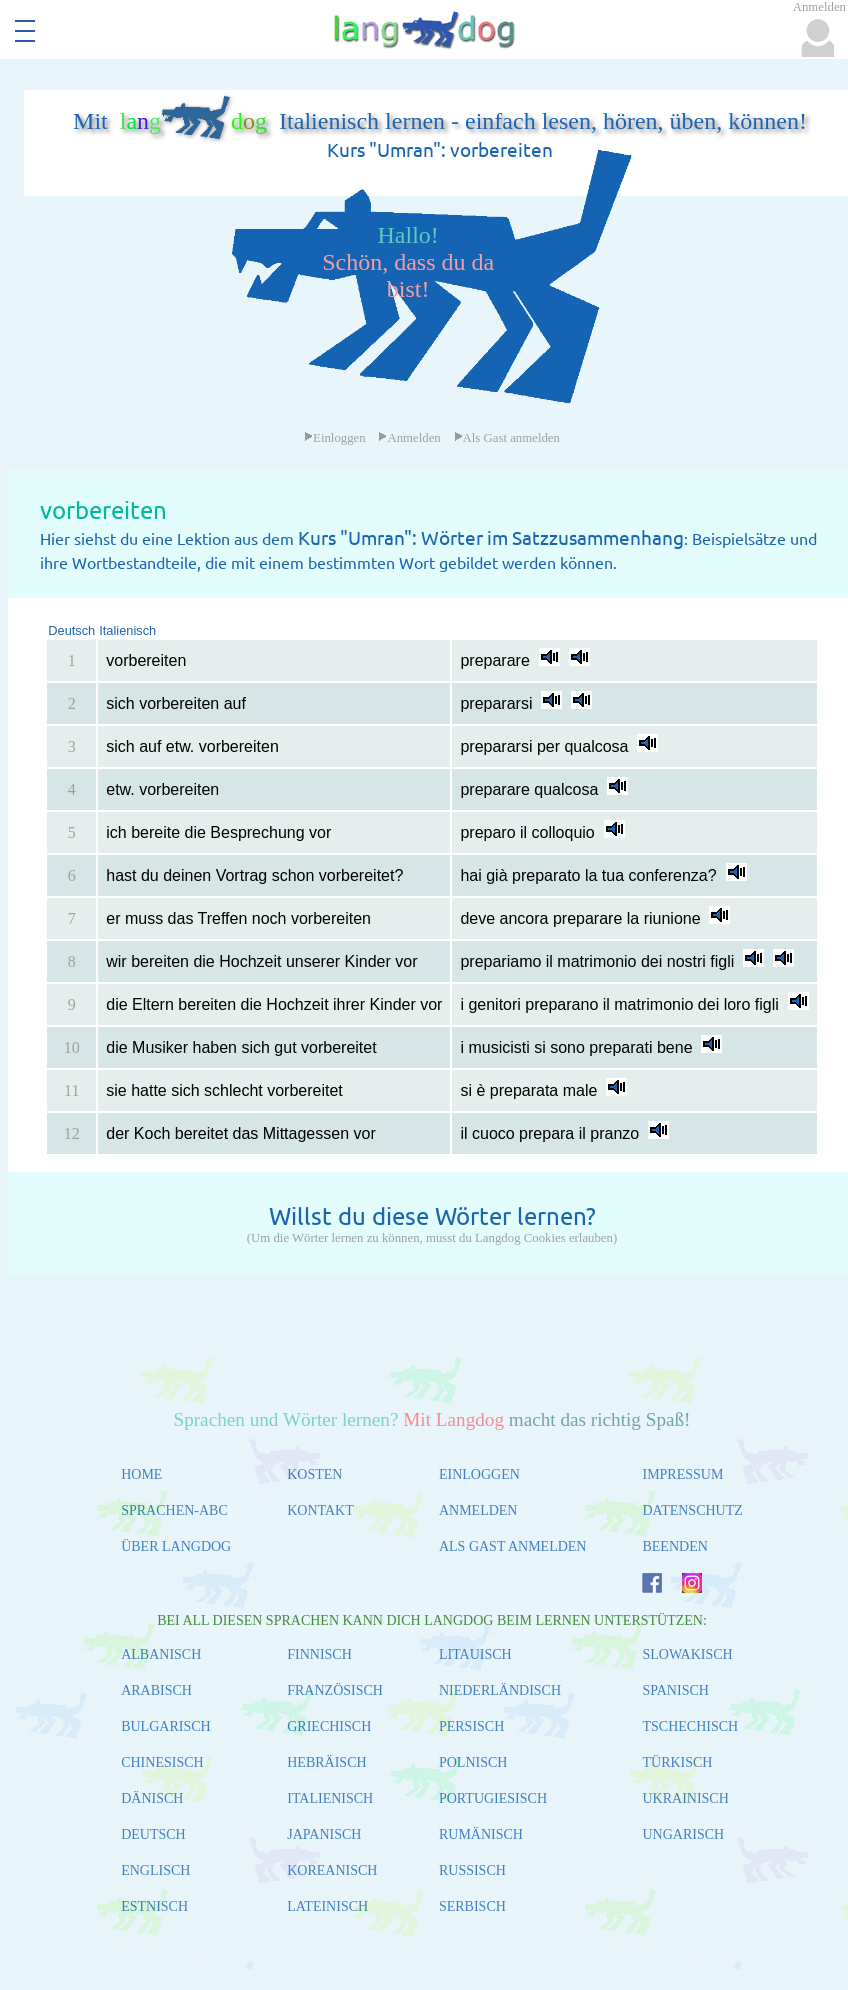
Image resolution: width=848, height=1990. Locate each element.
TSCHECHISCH (690, 1726)
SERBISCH (472, 1906)
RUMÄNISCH (481, 1834)
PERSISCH (471, 1726)
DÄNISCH (152, 1798)
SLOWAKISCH (687, 1654)
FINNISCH (319, 1654)
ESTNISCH (154, 1906)
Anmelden (409, 438)
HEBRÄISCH (326, 1762)
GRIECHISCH (329, 1726)
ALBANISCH (161, 1654)
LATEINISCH (327, 1906)
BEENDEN (674, 1546)
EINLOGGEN (479, 1474)
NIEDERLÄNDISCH (500, 1690)
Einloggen (335, 438)
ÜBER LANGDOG (176, 1546)
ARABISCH (156, 1690)
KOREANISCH (332, 1870)
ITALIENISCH (330, 1798)
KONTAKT (320, 1510)
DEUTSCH (153, 1834)
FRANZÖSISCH (335, 1690)
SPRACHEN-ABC (174, 1510)
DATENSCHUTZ (692, 1510)
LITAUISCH (475, 1654)
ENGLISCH (155, 1870)
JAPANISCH (324, 1834)
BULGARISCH (165, 1726)
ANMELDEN (478, 1510)
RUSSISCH (472, 1870)
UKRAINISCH (685, 1798)
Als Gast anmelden (507, 438)
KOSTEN (314, 1474)
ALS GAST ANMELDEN (513, 1546)
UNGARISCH (683, 1834)
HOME (141, 1474)
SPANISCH (675, 1690)
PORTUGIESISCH (493, 1798)
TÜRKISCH (677, 1762)
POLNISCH (473, 1762)
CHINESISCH (162, 1762)
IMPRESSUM (682, 1474)
